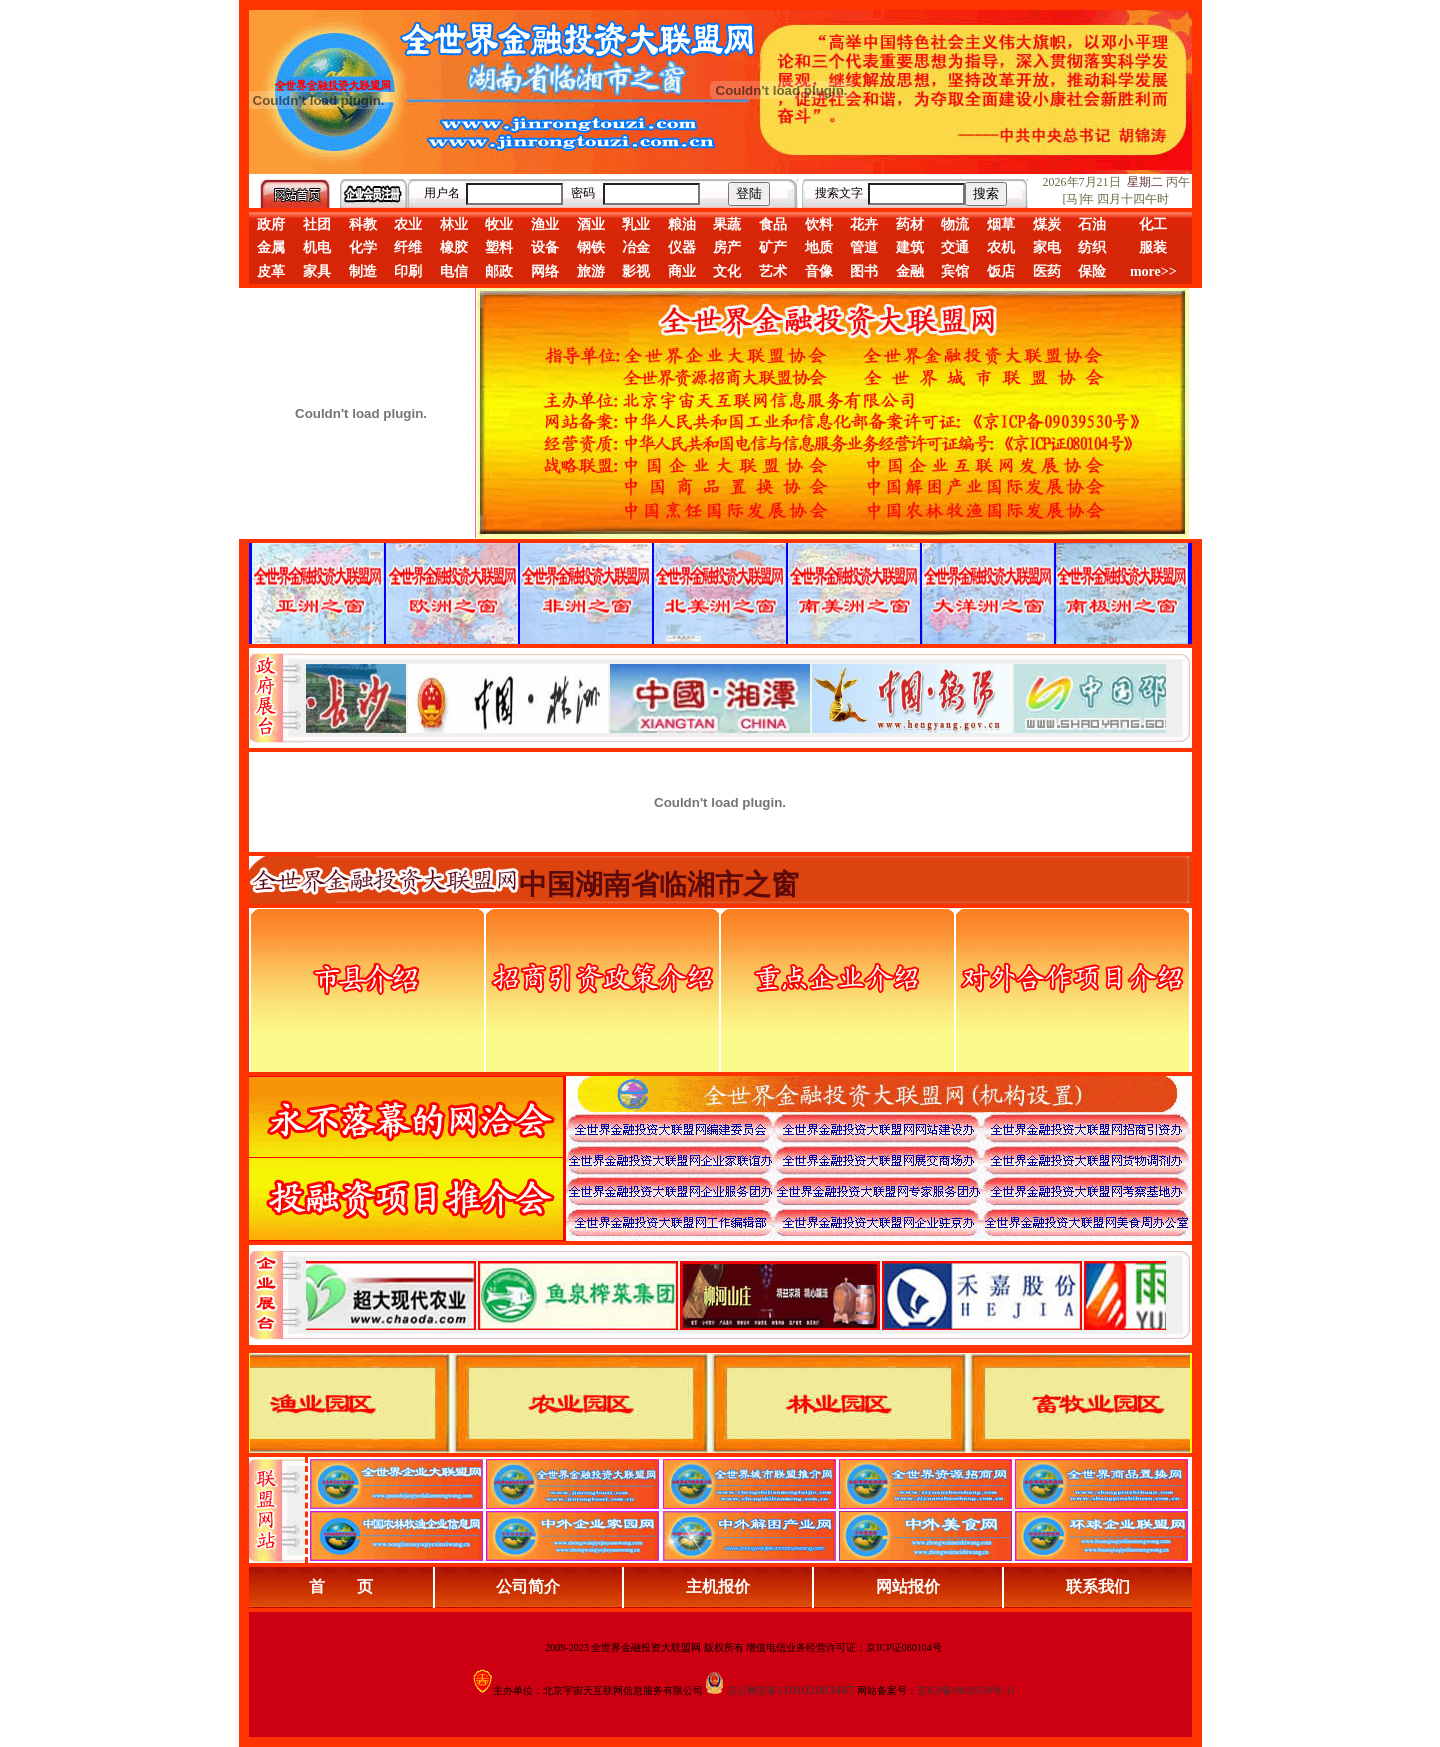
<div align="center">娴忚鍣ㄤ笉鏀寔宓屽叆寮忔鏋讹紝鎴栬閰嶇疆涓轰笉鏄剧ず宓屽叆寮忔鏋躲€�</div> (736, 698)
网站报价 (908, 1586)
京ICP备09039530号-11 (966, 1690)
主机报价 (718, 1586)
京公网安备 (752, 1690)
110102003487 (816, 1689)
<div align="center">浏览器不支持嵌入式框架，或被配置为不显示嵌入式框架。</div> (736, 1295)
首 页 (341, 1586)
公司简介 (528, 1586)
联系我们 (1098, 1586)
